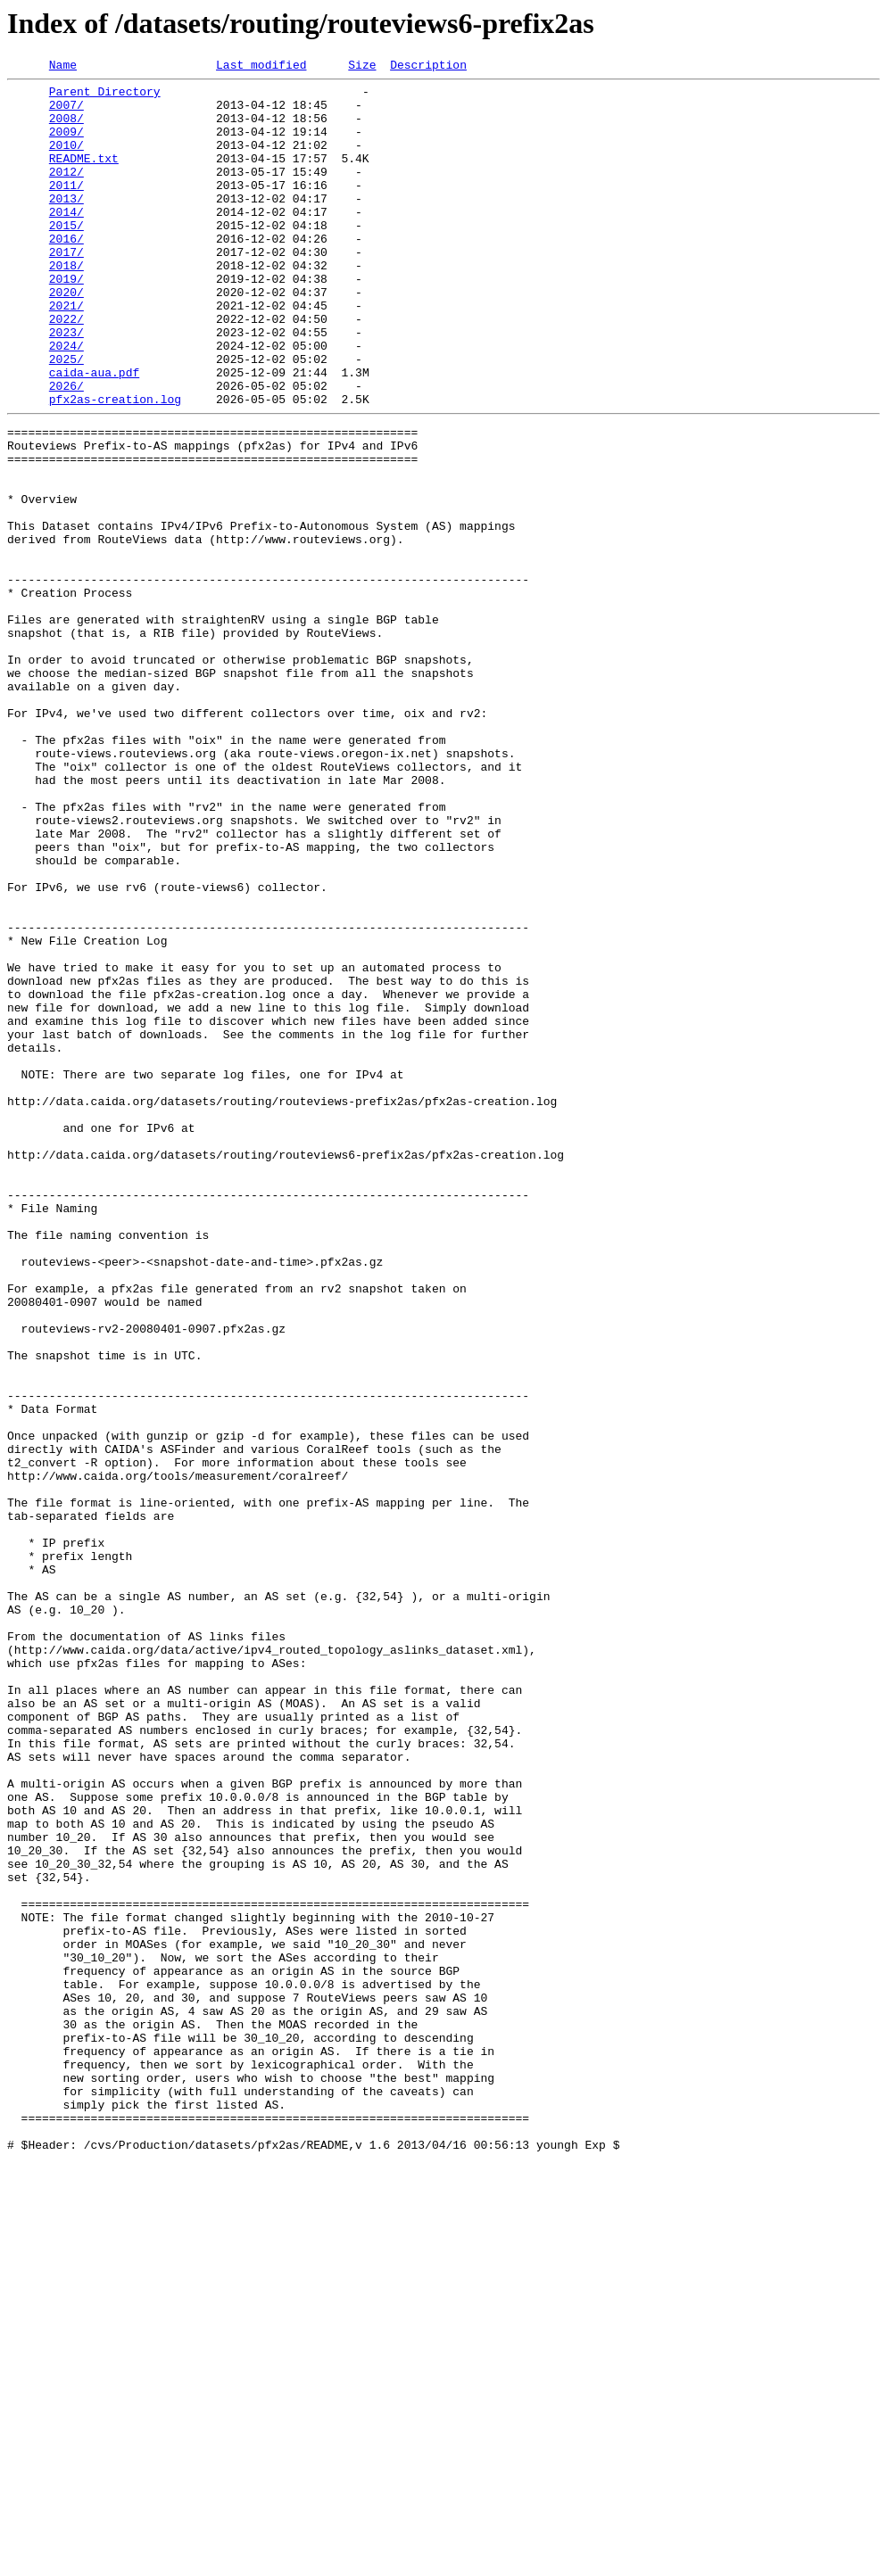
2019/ (66, 321)
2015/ (66, 257)
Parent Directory (105, 96)
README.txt (84, 177)
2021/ (66, 353)
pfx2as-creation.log (115, 466)
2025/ (66, 417)
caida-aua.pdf (94, 433)
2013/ (66, 225)
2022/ (66, 369)
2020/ (66, 337)
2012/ (66, 193)
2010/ (66, 161)
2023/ (66, 385)
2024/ (66, 401)
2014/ (66, 241)
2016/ (66, 273)
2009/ (66, 144)
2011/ (66, 209)
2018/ (66, 305)
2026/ (66, 450)
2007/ (66, 112)
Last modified (261, 67)
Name (63, 67)
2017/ (66, 289)
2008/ (66, 128)
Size (362, 67)
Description (428, 67)
